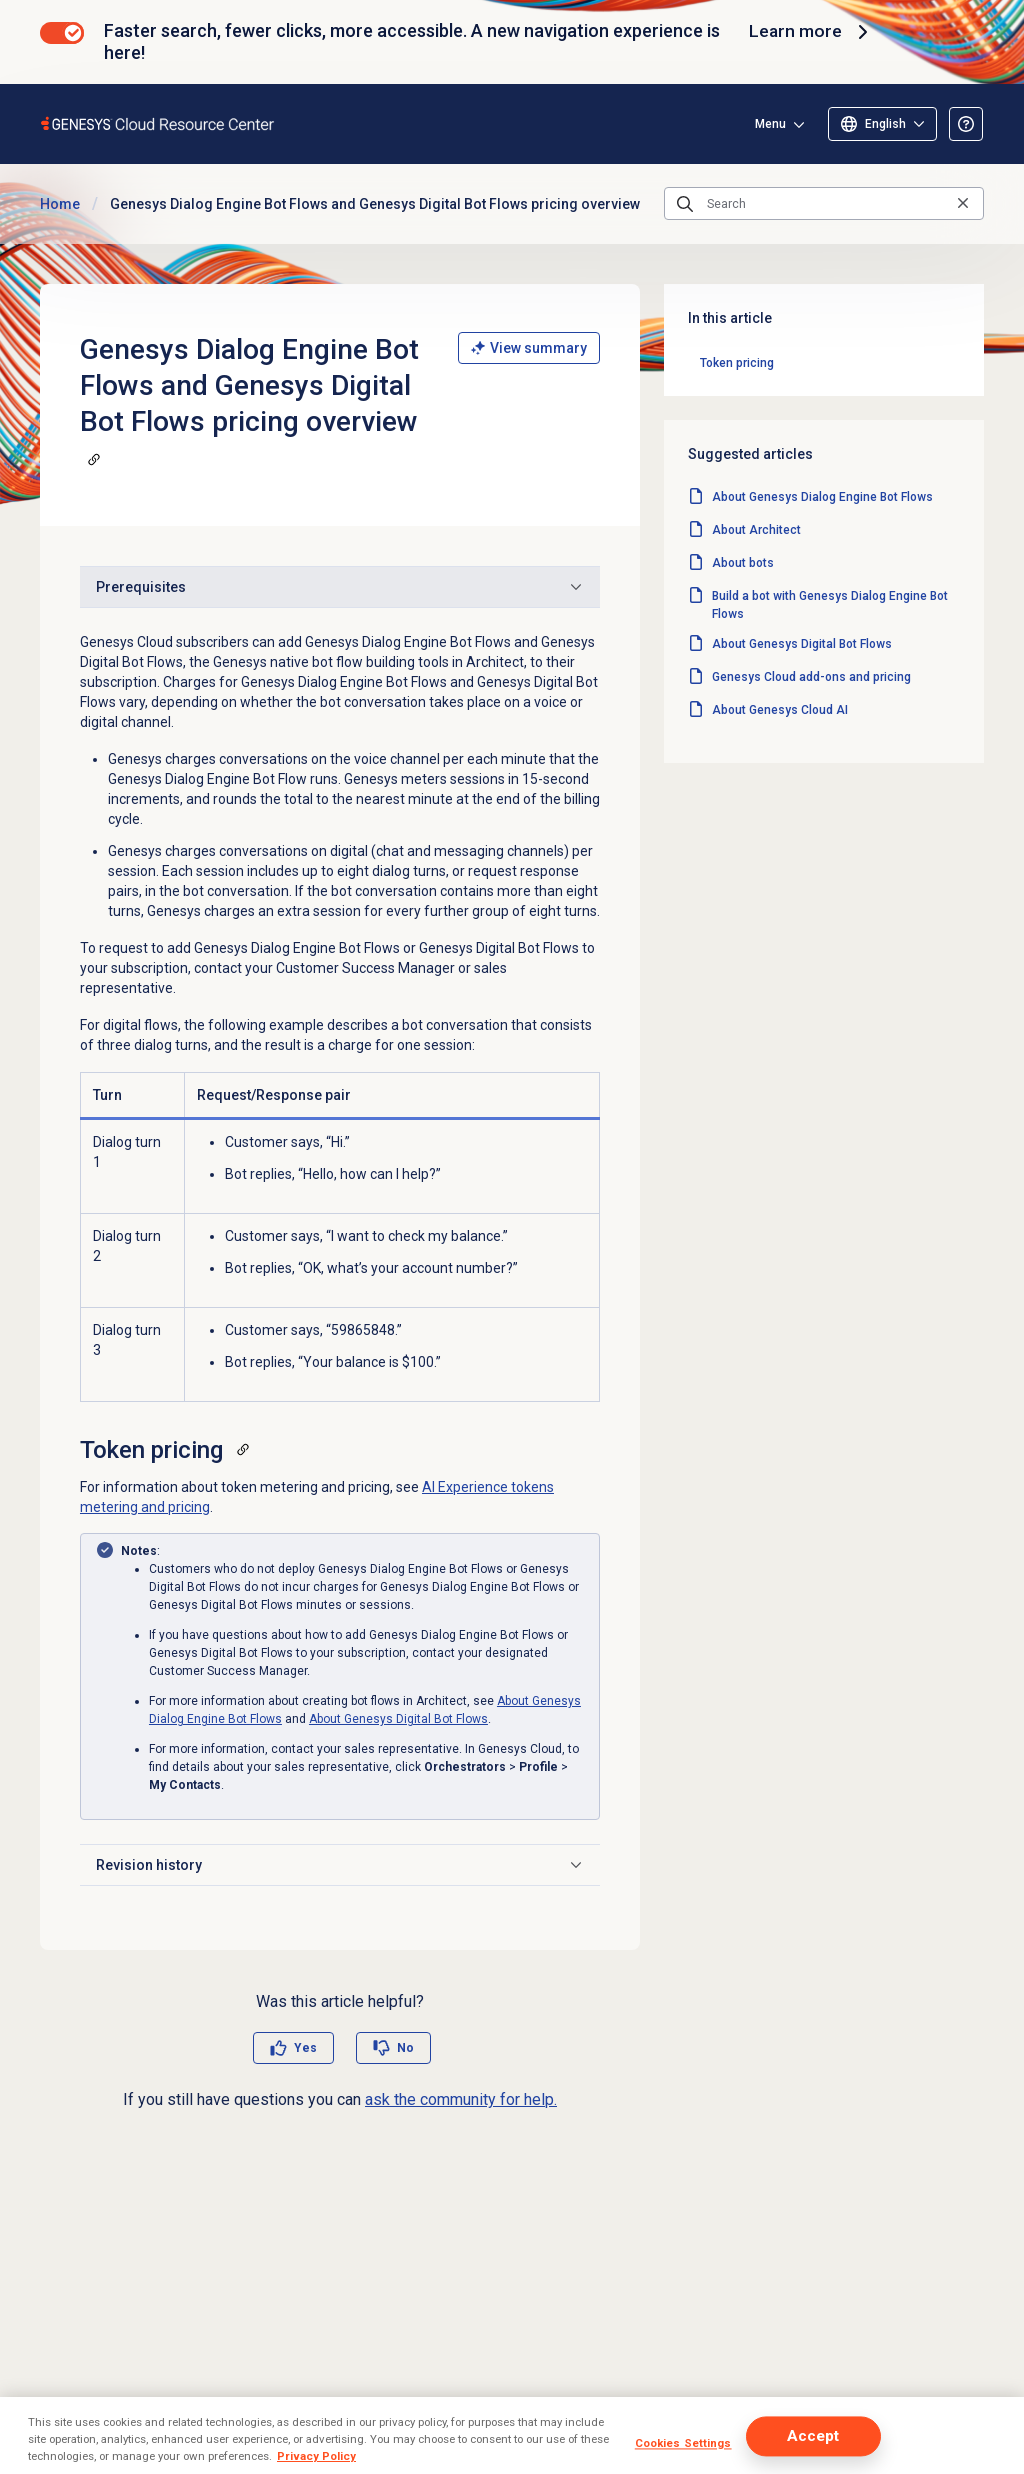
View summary (529, 348)
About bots (743, 563)
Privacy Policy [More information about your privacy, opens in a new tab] (316, 2456)
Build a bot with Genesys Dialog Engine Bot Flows (830, 605)
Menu (770, 124)
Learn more (811, 32)
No (405, 2048)
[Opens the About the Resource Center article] (966, 124)
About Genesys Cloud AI (780, 710)
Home (60, 204)
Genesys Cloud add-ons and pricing (811, 677)
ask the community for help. (461, 2099)
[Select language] (882, 124)
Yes (305, 2048)
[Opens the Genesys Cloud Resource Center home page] (158, 123)
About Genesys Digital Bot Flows (398, 1719)
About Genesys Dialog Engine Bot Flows (822, 497)
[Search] (824, 204)
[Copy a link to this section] (94, 459)
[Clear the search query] (963, 203)
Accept (813, 2436)
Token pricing (737, 363)
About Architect (756, 530)
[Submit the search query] (685, 204)
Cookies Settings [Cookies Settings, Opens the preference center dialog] (683, 2443)
